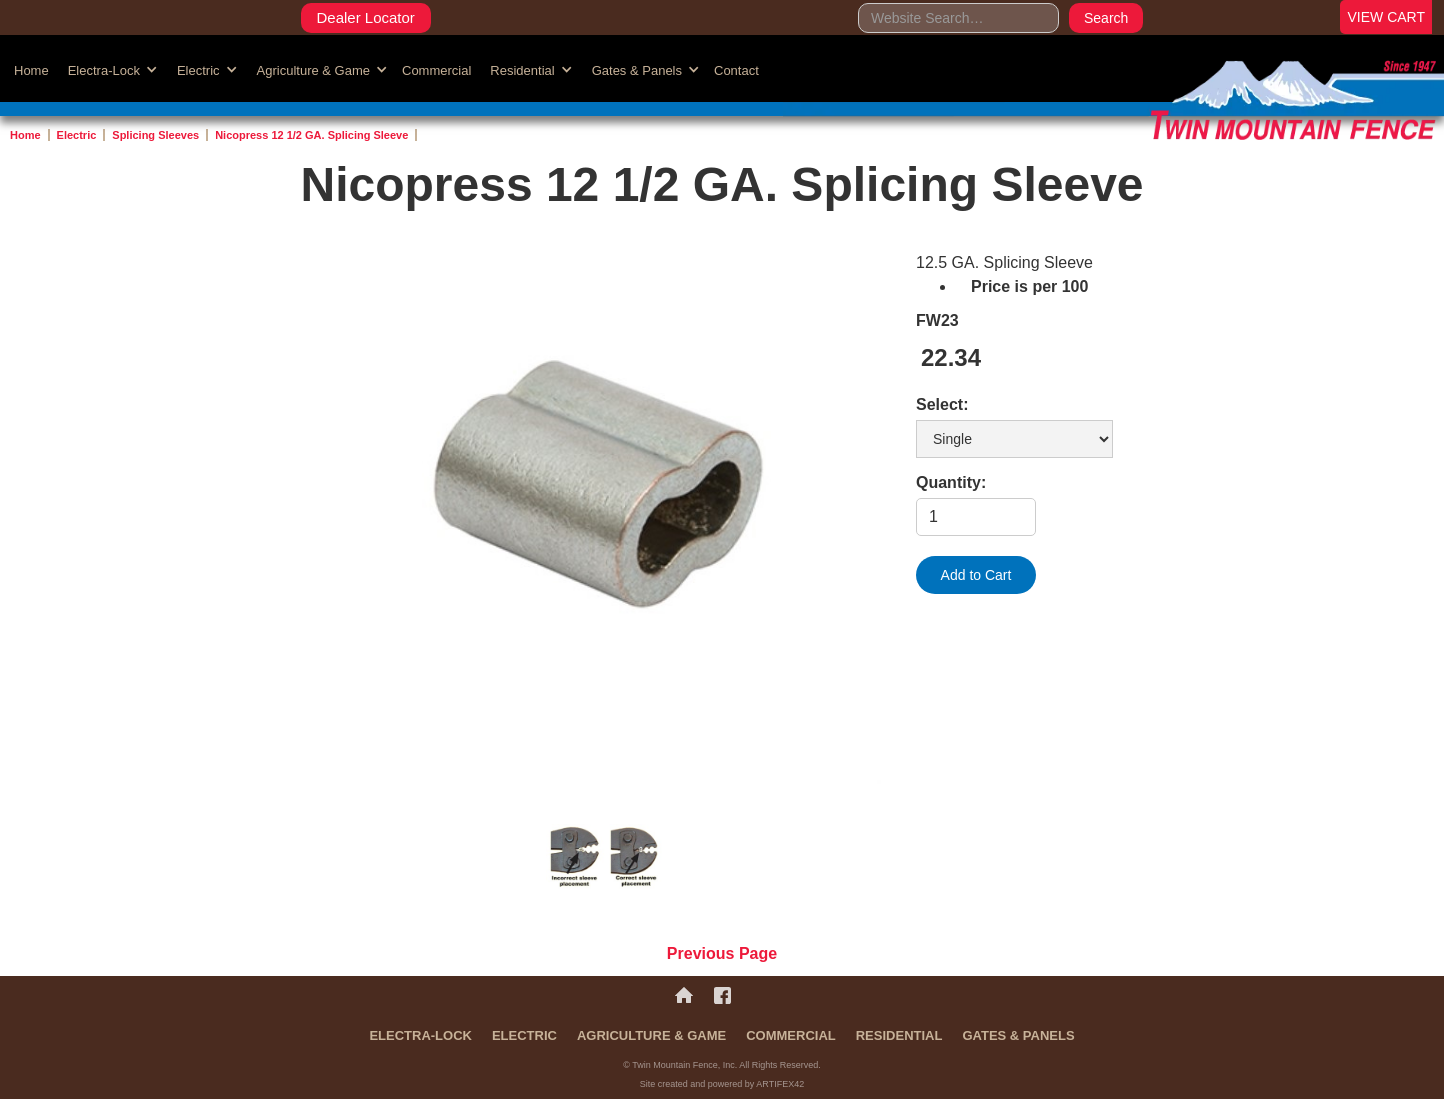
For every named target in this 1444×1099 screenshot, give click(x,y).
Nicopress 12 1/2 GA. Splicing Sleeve (311, 135)
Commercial (436, 70)
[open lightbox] (606, 509)
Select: (942, 404)
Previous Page (722, 953)
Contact (736, 70)
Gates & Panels (1018, 1035)
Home (31, 70)
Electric (77, 135)
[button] (110, 69)
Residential (899, 1035)
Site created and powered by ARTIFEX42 (722, 1084)
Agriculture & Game (651, 1035)
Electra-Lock (420, 1035)
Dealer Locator (365, 17)
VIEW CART (1386, 17)
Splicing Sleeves (155, 135)
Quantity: (951, 482)
